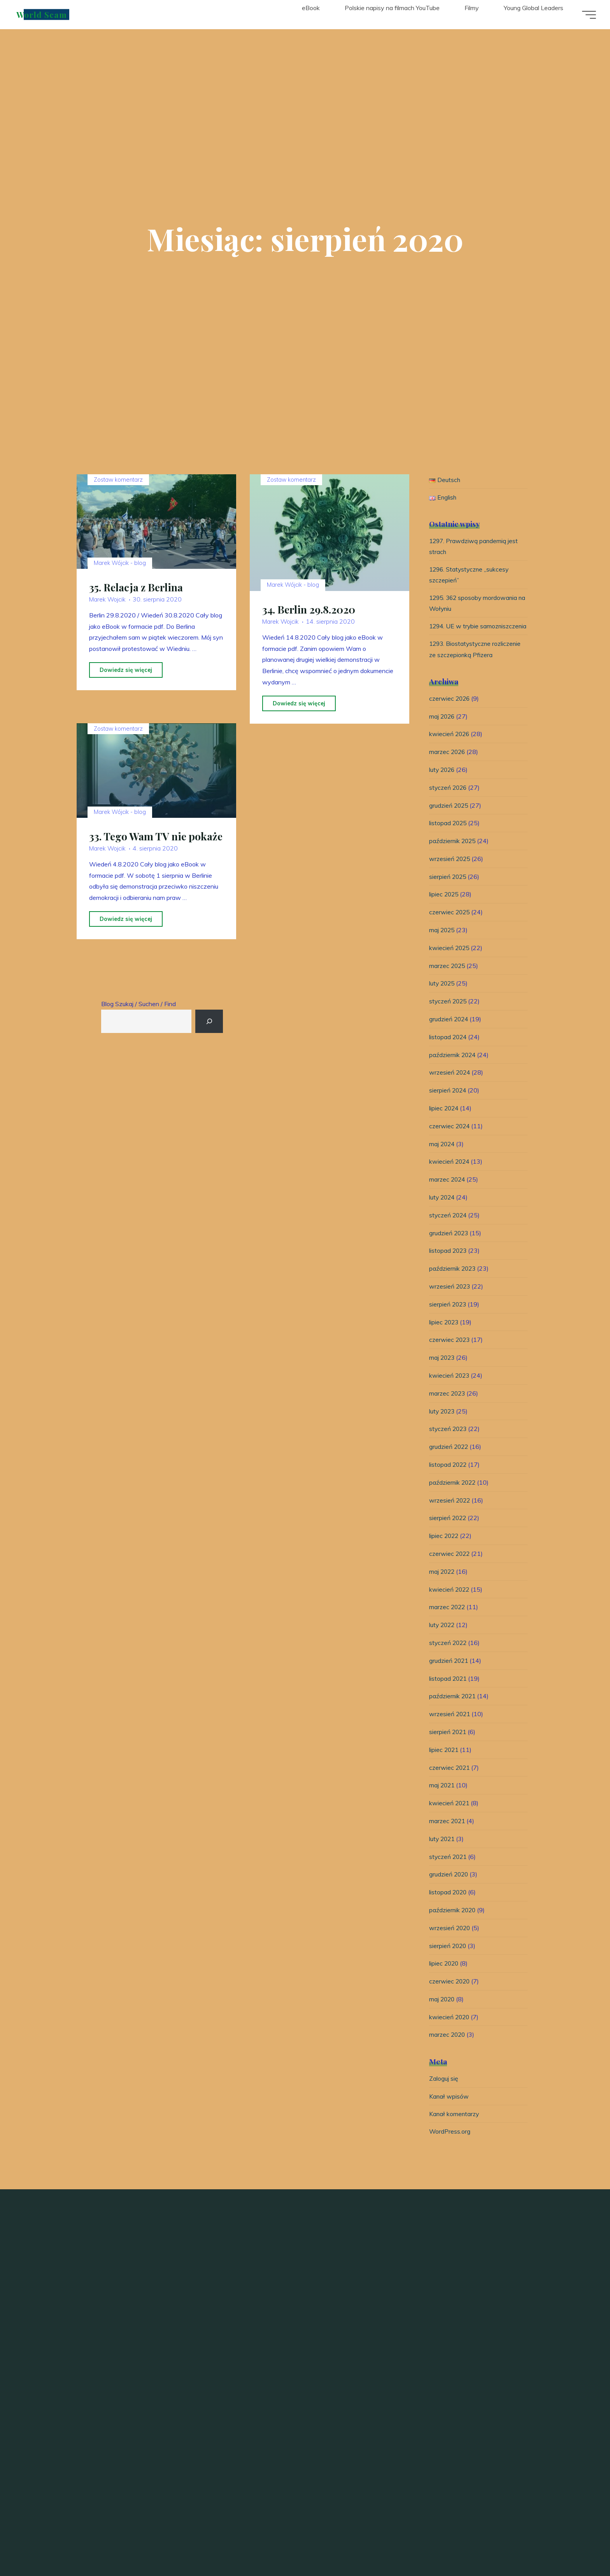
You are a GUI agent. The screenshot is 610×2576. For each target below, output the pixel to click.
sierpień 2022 (448, 1532)
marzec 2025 (448, 980)
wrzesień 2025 (450, 873)
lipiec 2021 (444, 1764)
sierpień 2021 (448, 1746)
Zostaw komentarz (118, 479)
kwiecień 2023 (450, 1390)
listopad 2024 (448, 1051)
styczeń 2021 (449, 1871)
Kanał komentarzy (454, 2128)
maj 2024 (442, 1158)
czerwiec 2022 (450, 1568)
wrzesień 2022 (450, 1515)
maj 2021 (442, 1800)
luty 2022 (442, 1639)
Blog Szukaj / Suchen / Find (138, 1004)
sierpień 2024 (448, 1104)
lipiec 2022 (444, 1550)
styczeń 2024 (449, 1229)
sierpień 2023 (448, 1318)
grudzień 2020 (449, 1889)
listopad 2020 (448, 1906)
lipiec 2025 (444, 909)
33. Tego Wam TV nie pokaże (138, 862)
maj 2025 (442, 944)
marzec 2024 (448, 1194)
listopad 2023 (448, 1265)
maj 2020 (442, 2013)
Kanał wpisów (449, 2111)
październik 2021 (453, 1711)
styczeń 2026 (449, 802)
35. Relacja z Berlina (137, 607)
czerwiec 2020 (450, 1995)
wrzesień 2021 (450, 1728)
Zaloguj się (443, 2093)
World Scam (43, 14)
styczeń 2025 (449, 1015)
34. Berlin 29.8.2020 (309, 610)
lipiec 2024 (444, 1122)
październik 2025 (453, 855)
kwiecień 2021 (450, 1817)
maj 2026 (442, 731)
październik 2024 (453, 1069)
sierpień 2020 (448, 1960)
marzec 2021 (448, 1835)
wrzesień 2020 (450, 1942)
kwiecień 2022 (450, 1604)
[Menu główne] (587, 15)
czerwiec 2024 (450, 1140)
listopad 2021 (448, 1693)
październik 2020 (453, 1924)
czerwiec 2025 (450, 927)
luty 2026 (442, 784)
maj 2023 (442, 1372)
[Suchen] (210, 1021)
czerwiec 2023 (450, 1354)
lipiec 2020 (444, 1978)
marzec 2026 (448, 766)
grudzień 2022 (449, 1461)
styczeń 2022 (449, 1657)
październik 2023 (453, 1283)
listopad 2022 (448, 1479)
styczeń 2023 (449, 1443)
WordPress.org (450, 2146)
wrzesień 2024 (450, 1087)
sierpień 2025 (448, 891)
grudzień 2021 (449, 1675)
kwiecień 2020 (450, 2031)
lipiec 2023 (444, 1336)
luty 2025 (442, 998)
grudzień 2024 (449, 1033)
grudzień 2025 (449, 820)
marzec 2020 (448, 2049)
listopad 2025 (448, 838)
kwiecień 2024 (450, 1176)
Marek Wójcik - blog (120, 581)
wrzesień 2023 (450, 1301)
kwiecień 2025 (450, 962)
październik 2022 (453, 1497)
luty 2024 (442, 1211)
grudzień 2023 (449, 1247)
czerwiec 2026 (450, 713)
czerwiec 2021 (450, 1782)
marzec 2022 (448, 1622)
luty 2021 (442, 1853)
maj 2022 (442, 1586)
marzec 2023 (448, 1408)
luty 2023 (442, 1425)
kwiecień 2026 (450, 748)
